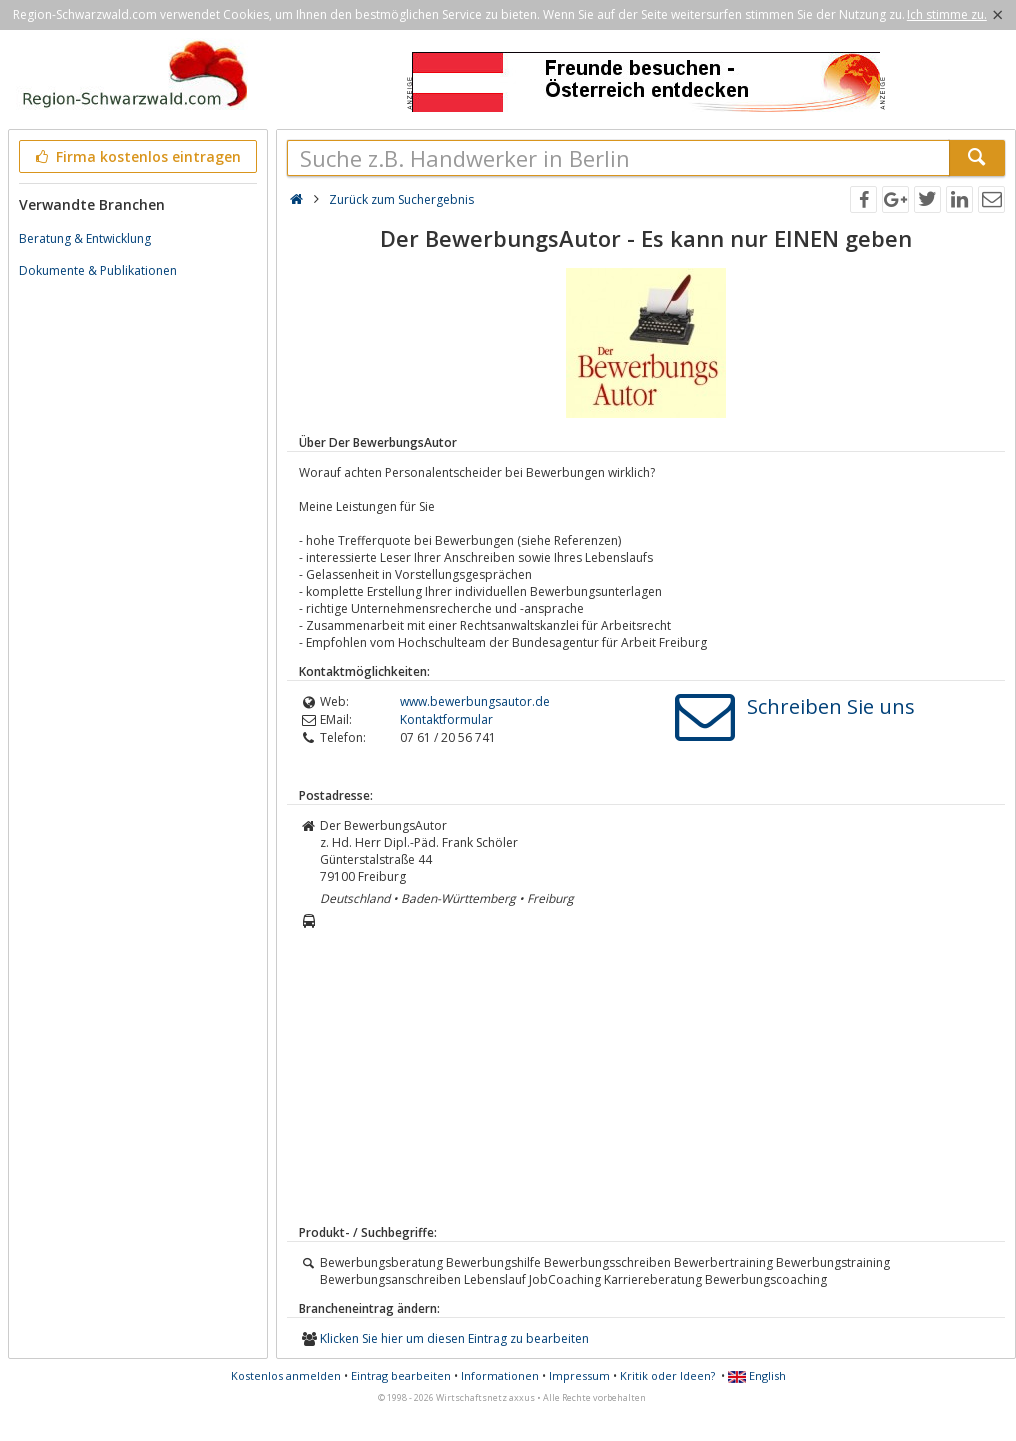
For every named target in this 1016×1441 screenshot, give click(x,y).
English (757, 1375)
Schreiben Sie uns (831, 706)
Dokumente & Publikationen (98, 270)
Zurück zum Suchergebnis (401, 199)
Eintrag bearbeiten (401, 1375)
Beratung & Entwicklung (85, 238)
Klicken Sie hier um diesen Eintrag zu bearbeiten (454, 1338)
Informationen (500, 1375)
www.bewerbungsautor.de (475, 701)
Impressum (579, 1375)
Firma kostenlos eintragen (136, 156)
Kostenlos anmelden (286, 1375)
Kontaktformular (446, 719)
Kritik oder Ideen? (667, 1375)
